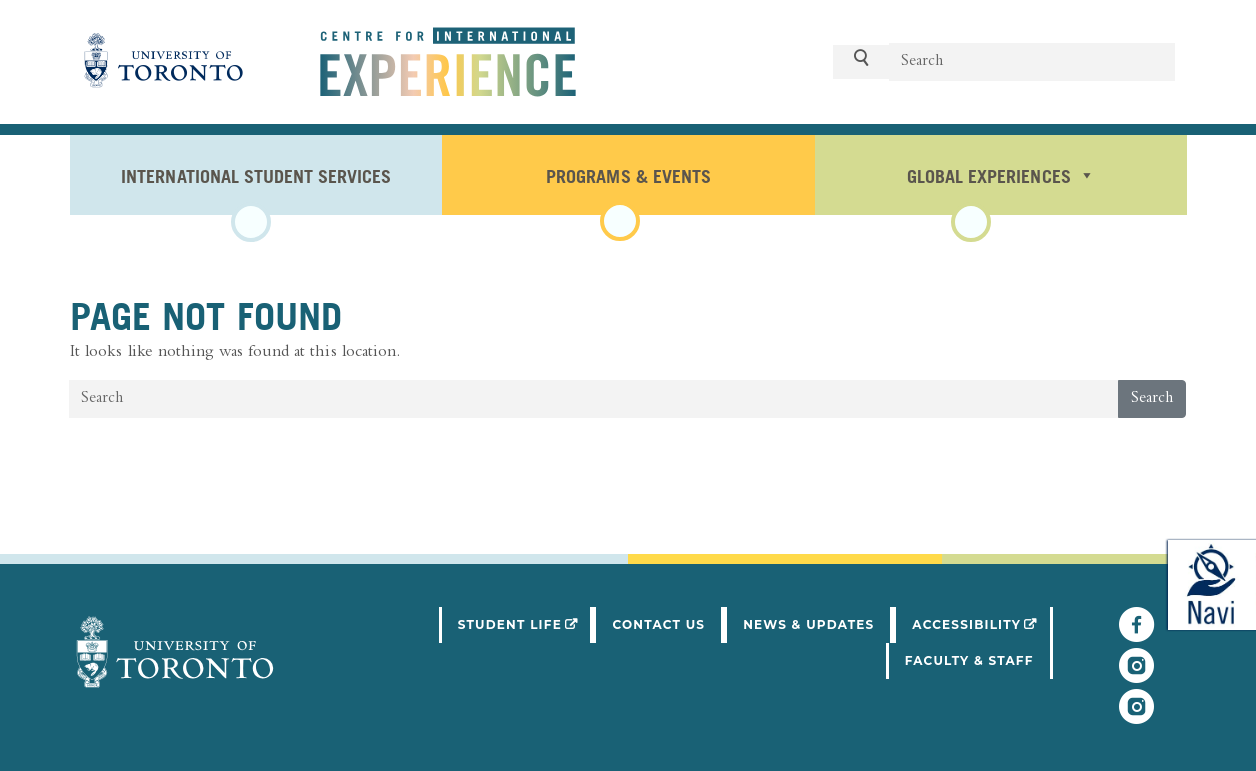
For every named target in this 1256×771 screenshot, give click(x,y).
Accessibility (982, 623)
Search (1152, 399)
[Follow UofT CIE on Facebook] (1136, 634)
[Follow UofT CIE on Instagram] (1136, 716)
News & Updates (808, 624)
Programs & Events (628, 175)
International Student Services (256, 175)
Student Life (526, 623)
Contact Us (658, 624)
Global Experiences (1000, 175)
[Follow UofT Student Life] (1136, 675)
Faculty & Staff (969, 660)
